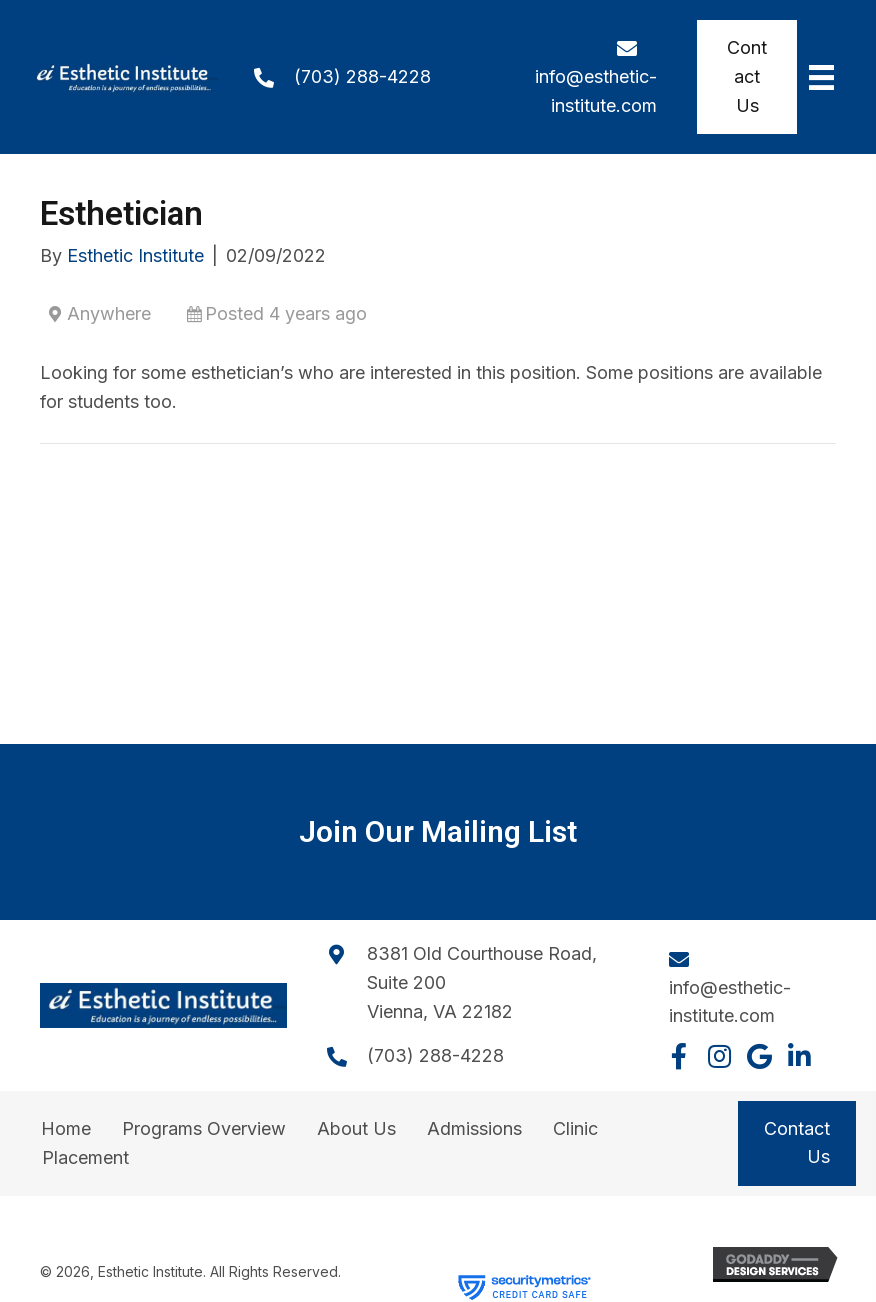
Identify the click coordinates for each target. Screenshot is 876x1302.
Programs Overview (204, 1128)
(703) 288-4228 (362, 76)
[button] (679, 1056)
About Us (356, 1128)
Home (66, 1128)
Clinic (575, 1128)
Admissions (474, 1128)
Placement (85, 1157)
